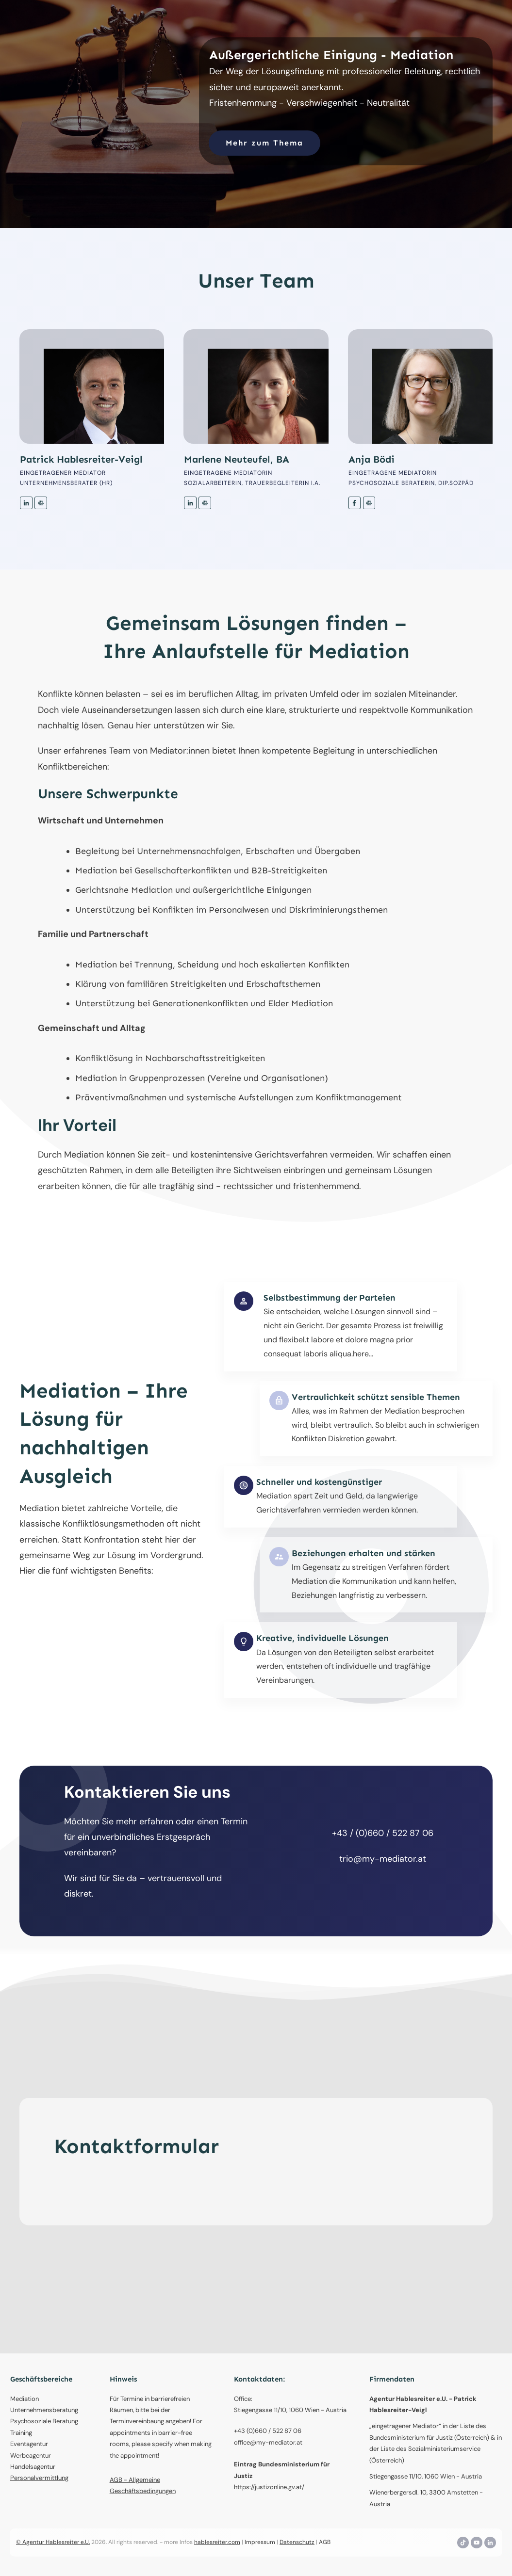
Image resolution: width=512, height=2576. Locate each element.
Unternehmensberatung (44, 2410)
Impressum (260, 2542)
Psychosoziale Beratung (44, 2421)
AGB (324, 2542)
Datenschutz (297, 2542)
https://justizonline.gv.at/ (269, 2487)
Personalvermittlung (39, 2478)
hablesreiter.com (217, 2542)
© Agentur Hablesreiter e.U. (53, 2542)
